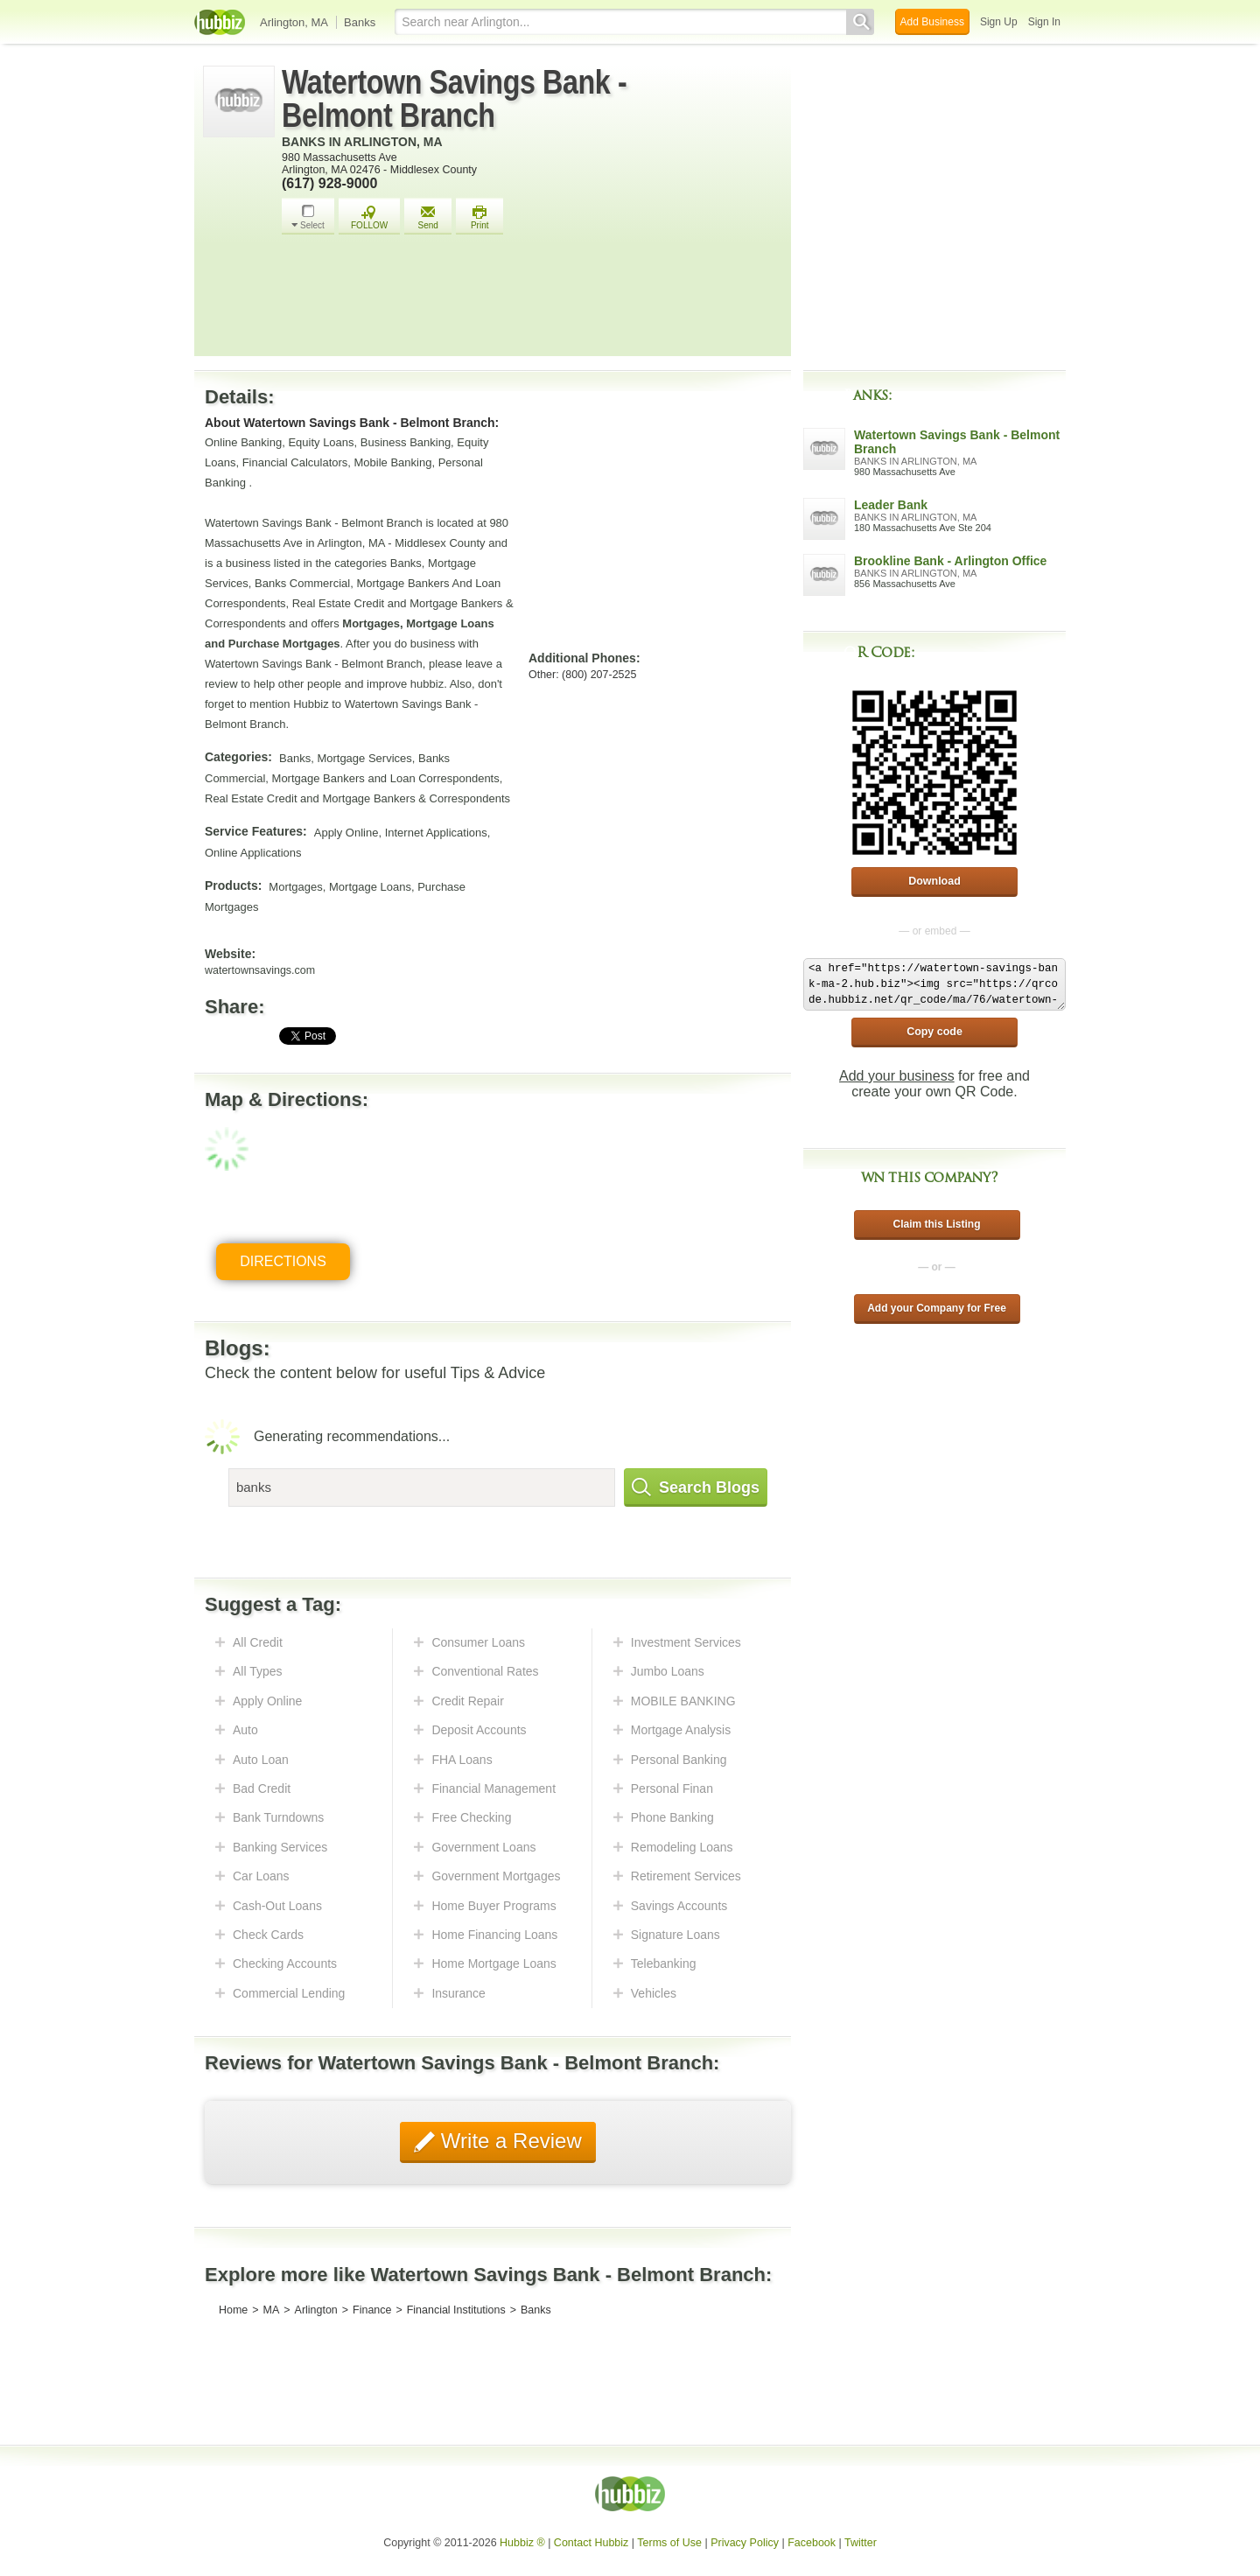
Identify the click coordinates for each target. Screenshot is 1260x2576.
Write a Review (508, 2140)
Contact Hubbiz (591, 2543)
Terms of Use (669, 2543)
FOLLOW (369, 217)
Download (934, 881)
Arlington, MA (294, 22)
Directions (283, 1261)
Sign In (1044, 22)
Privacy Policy (744, 2543)
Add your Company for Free (936, 1308)
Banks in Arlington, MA (362, 142)
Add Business (932, 22)
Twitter (860, 2543)
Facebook (812, 2543)
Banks (359, 22)
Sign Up (999, 22)
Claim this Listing (936, 1224)
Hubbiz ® (522, 2543)
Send (427, 217)
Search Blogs (696, 1487)
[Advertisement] (532, 300)
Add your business (897, 1075)
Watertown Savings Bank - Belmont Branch (454, 99)
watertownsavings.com (260, 970)
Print (479, 217)
